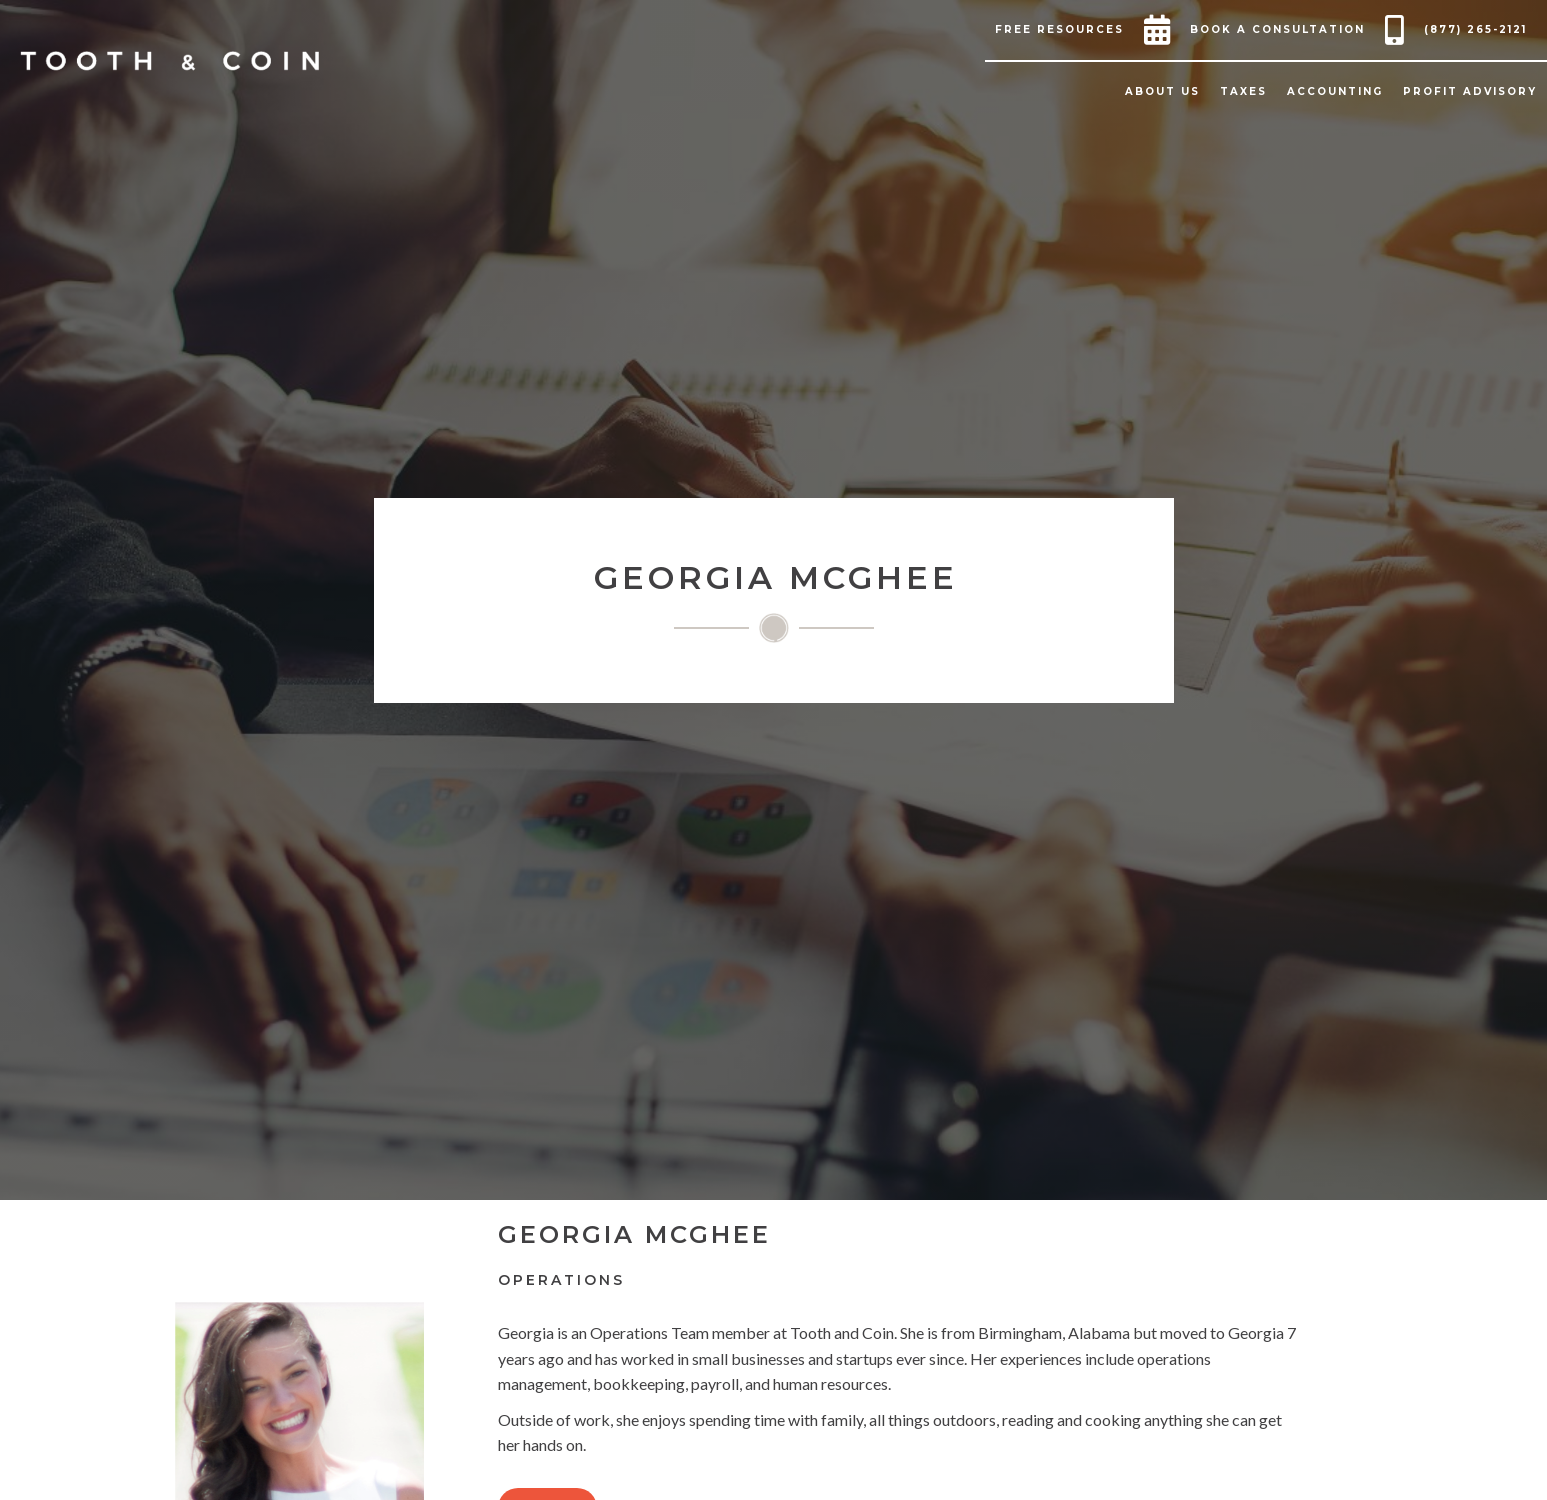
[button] (1064, 30)
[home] (170, 61)
